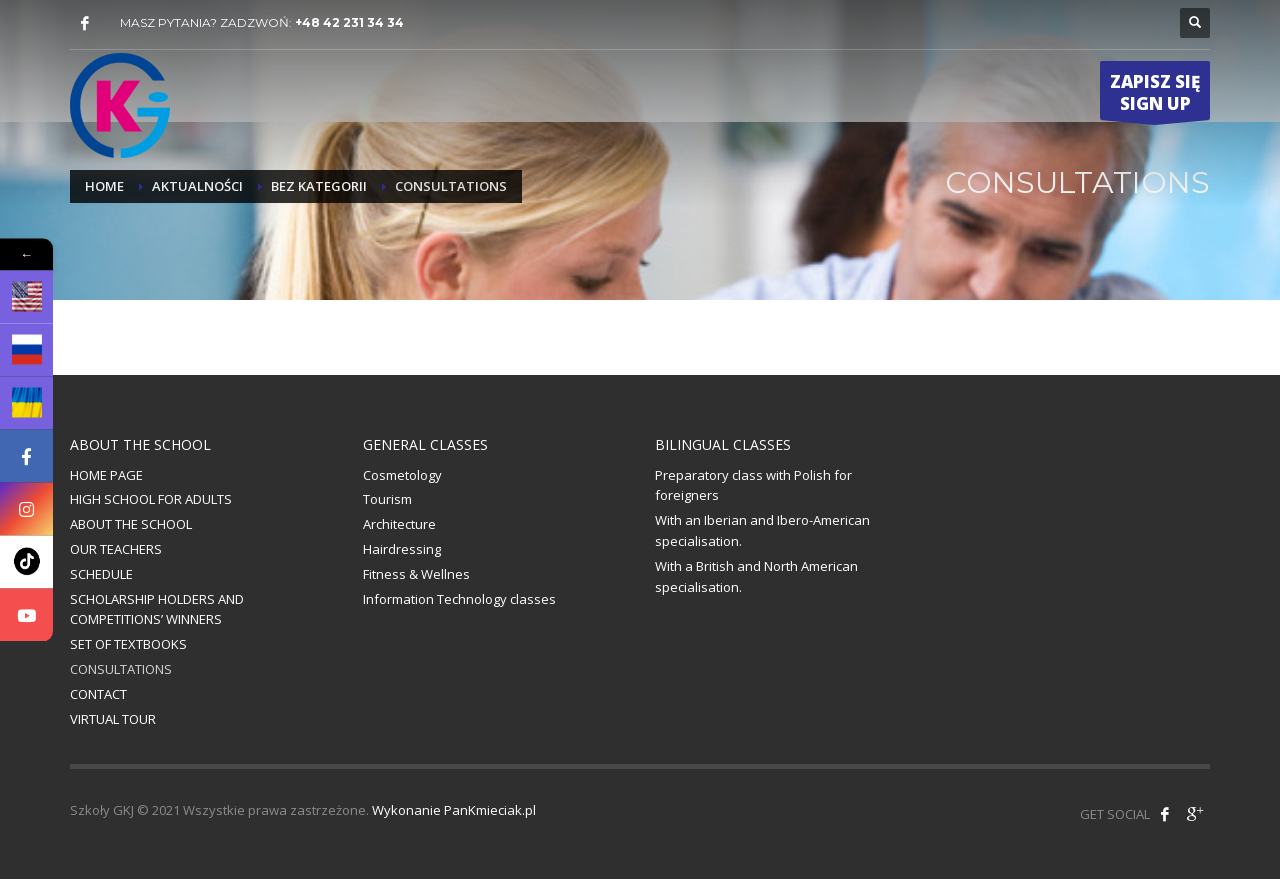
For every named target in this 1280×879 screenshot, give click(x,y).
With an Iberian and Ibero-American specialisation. (762, 530)
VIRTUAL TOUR (113, 719)
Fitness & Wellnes (416, 574)
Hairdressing (402, 549)
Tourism (387, 499)
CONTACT (98, 694)
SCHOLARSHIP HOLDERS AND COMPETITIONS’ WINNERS (157, 609)
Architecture (399, 524)
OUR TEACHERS (116, 549)
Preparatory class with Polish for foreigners (753, 485)
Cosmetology (402, 475)
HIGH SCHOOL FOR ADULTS (151, 499)
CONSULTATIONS (121, 669)
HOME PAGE (106, 475)
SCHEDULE (101, 574)
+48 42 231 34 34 (349, 22)
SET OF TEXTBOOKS (128, 644)
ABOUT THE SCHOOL (131, 524)
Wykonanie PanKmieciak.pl (454, 810)
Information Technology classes (459, 599)
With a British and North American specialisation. (756, 576)
